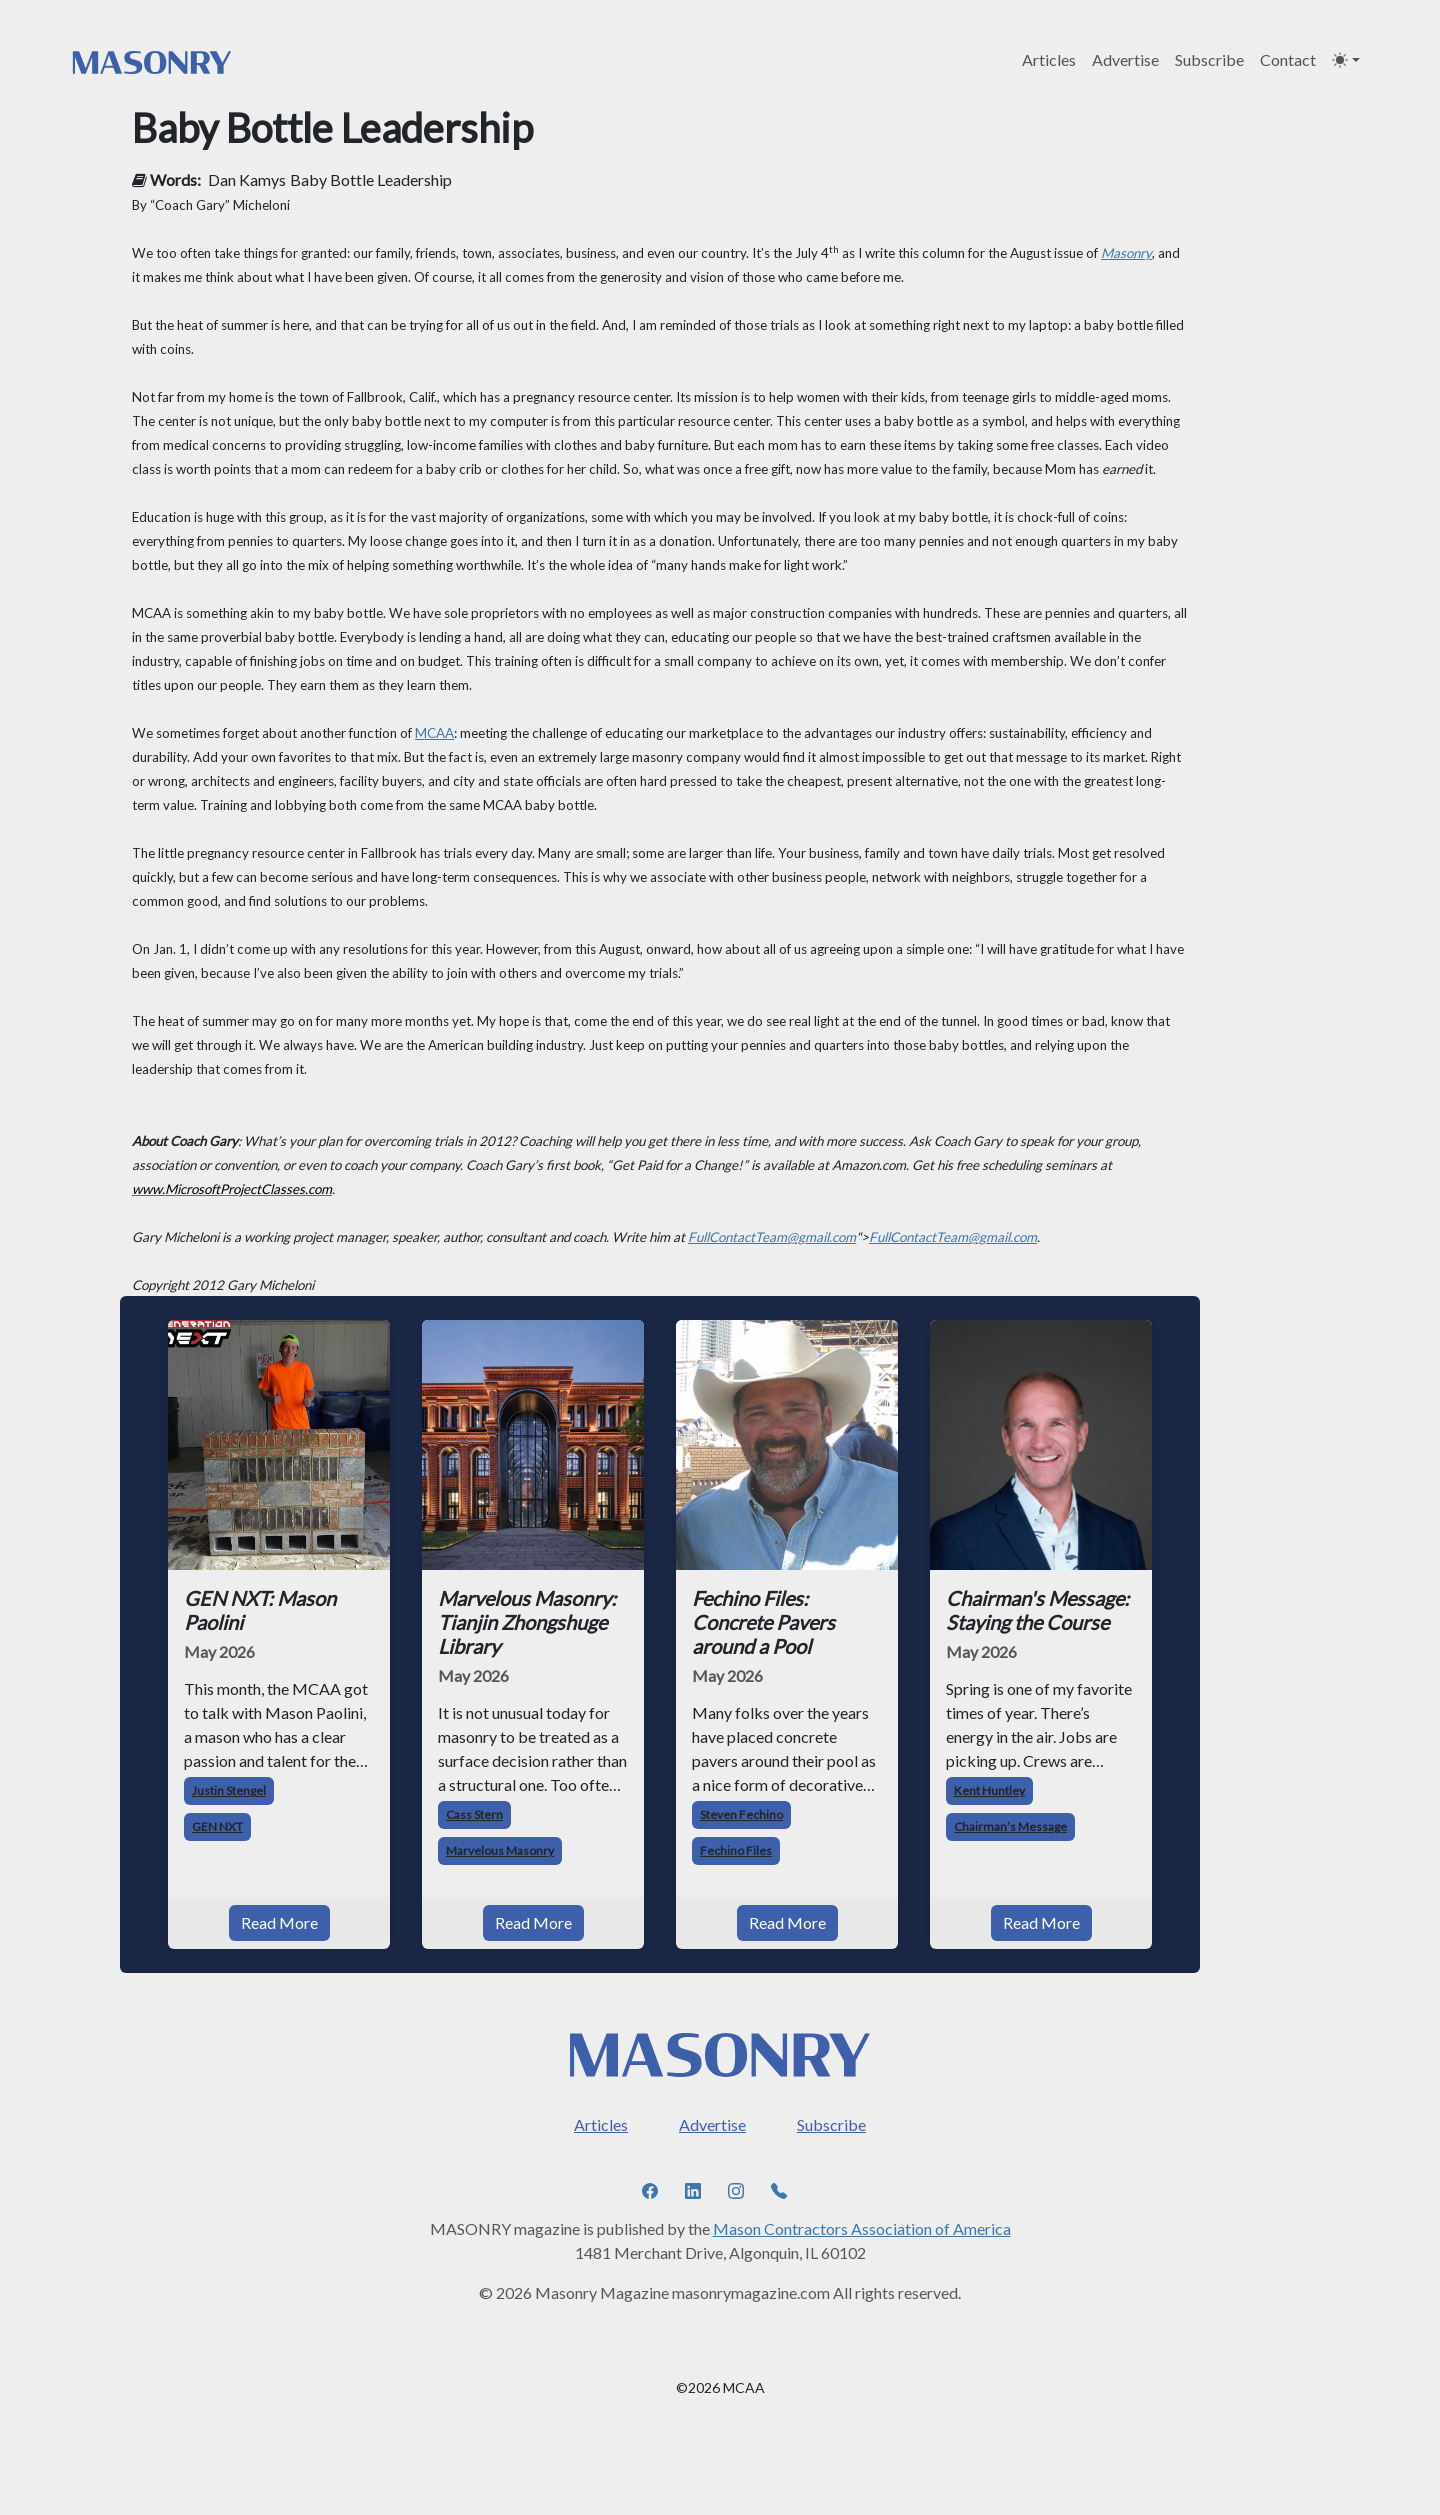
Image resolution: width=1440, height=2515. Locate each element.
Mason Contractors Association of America (862, 2228)
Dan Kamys (247, 179)
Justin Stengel (229, 1790)
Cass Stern (474, 1814)
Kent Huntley (989, 1790)
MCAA (434, 733)
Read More (279, 1922)
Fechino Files (736, 1850)
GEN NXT (217, 1826)
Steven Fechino (741, 1814)
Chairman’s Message (1010, 1826)
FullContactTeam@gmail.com (772, 1237)
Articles (1049, 59)
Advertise (1125, 59)
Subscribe (1209, 59)
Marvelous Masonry (500, 1850)
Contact (1288, 59)
